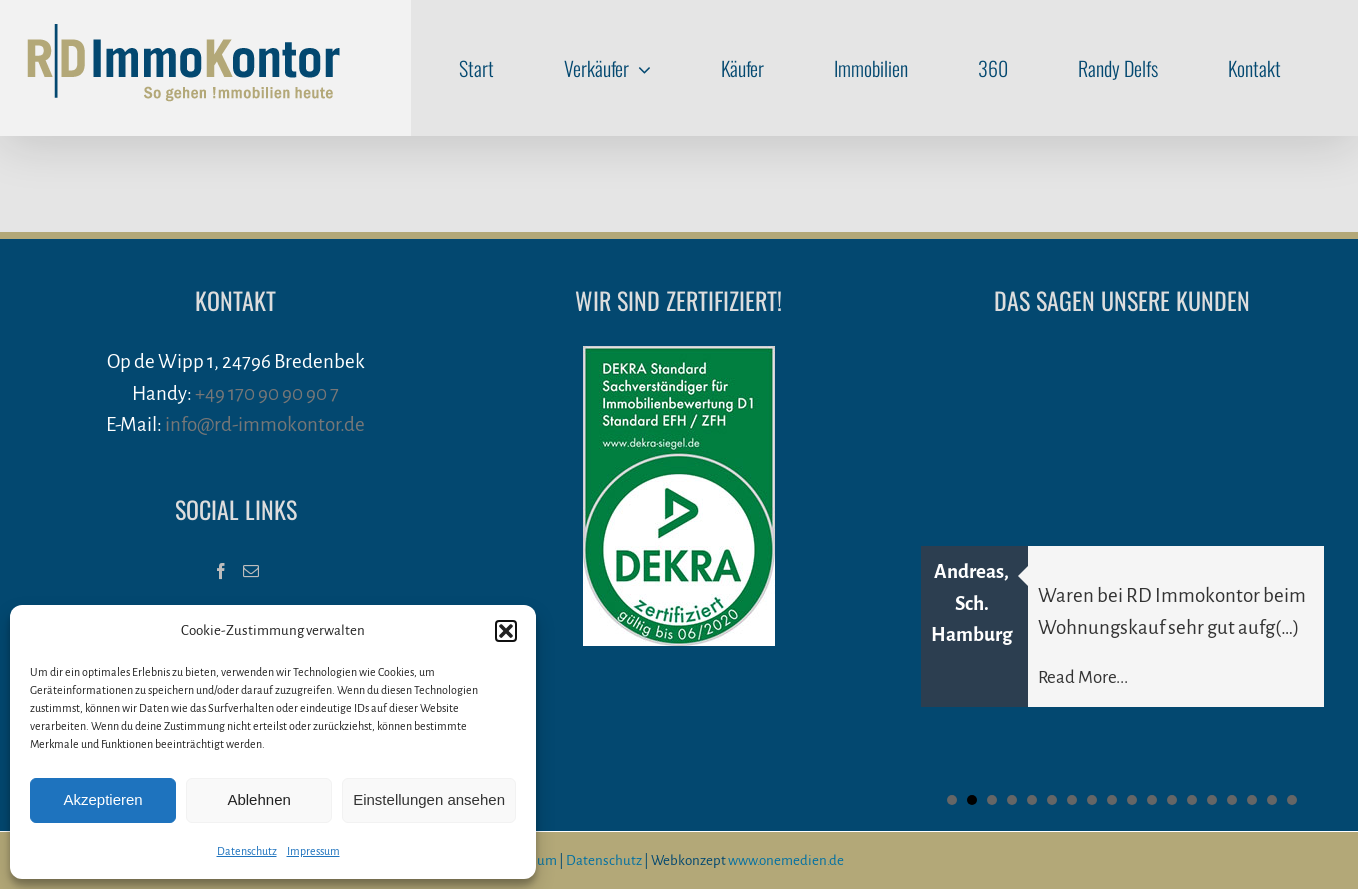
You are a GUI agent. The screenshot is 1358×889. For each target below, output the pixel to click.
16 (1252, 800)
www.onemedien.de (786, 860)
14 (1212, 800)
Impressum (313, 851)
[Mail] (251, 571)
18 (1292, 800)
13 (1192, 800)
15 (1232, 800)
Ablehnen (258, 799)
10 (1132, 800)
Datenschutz (247, 851)
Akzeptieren (102, 799)
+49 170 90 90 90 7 (267, 393)
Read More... (1083, 677)
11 (1152, 800)
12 (1172, 800)
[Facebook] (221, 571)
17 (1272, 800)
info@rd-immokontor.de (265, 424)
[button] (506, 631)
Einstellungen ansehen (429, 799)
